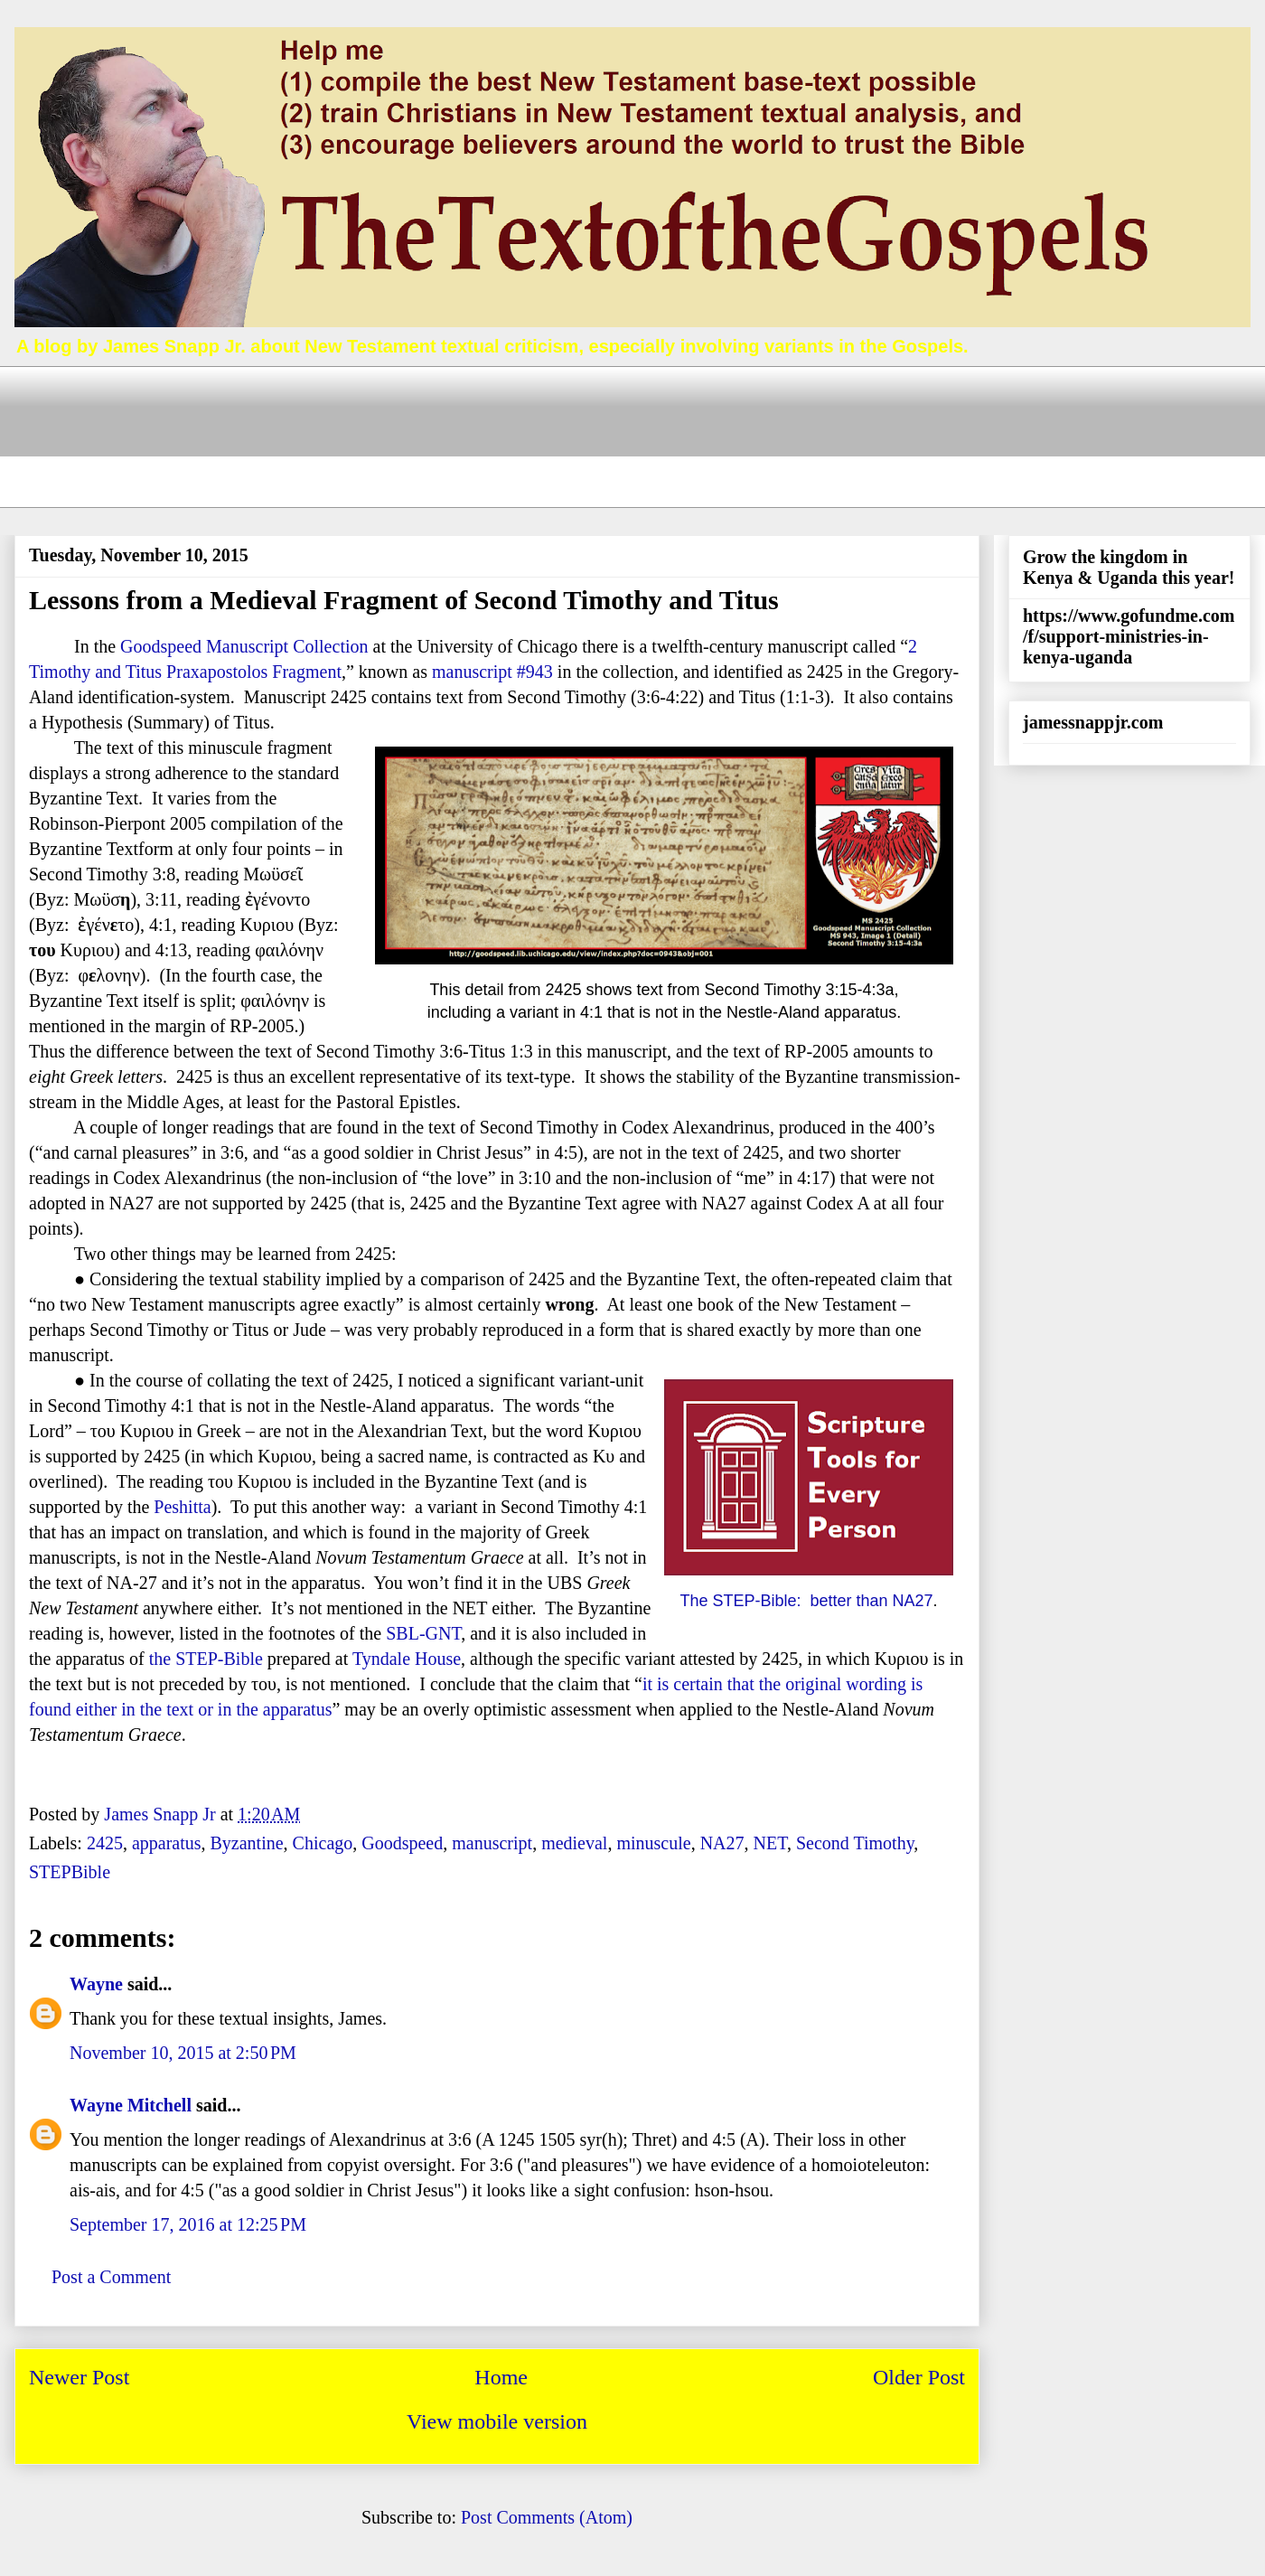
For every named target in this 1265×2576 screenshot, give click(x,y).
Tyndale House (406, 1659)
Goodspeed (402, 1843)
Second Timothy (855, 1843)
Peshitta (182, 1507)
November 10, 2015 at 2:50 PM (183, 2053)
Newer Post (79, 2377)
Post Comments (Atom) (546, 2517)
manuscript (492, 1843)
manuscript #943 (492, 672)
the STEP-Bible (206, 1659)
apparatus (166, 1843)
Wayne (96, 1984)
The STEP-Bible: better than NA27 (805, 1601)
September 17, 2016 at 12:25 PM (188, 2224)
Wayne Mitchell (131, 2105)
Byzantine (247, 1843)
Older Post (919, 2377)
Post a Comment (111, 2277)
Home (501, 2377)
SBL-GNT (423, 1633)
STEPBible (69, 1872)
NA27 (722, 1843)
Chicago (323, 1843)
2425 (105, 1843)
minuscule (653, 1843)
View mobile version (497, 2421)
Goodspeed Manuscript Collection (244, 646)
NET (770, 1843)
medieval (574, 1843)
